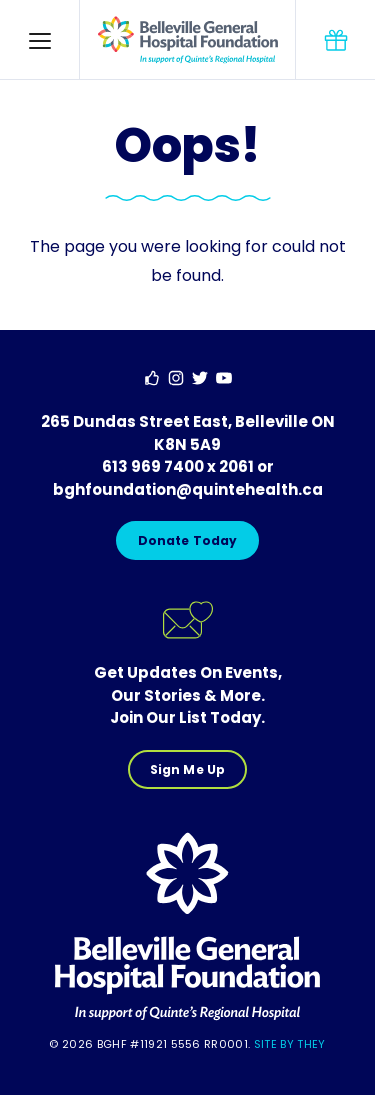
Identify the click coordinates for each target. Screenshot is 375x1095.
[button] (40, 40)
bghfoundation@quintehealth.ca (188, 489)
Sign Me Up (187, 769)
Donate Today (187, 540)
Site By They (290, 1044)
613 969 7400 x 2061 (178, 466)
